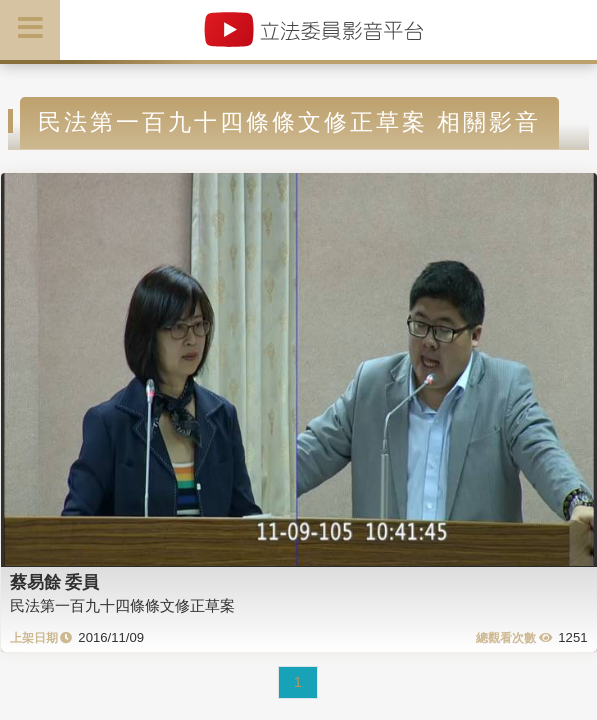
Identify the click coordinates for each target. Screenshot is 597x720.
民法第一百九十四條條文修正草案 (122, 605)
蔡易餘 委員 (55, 582)
